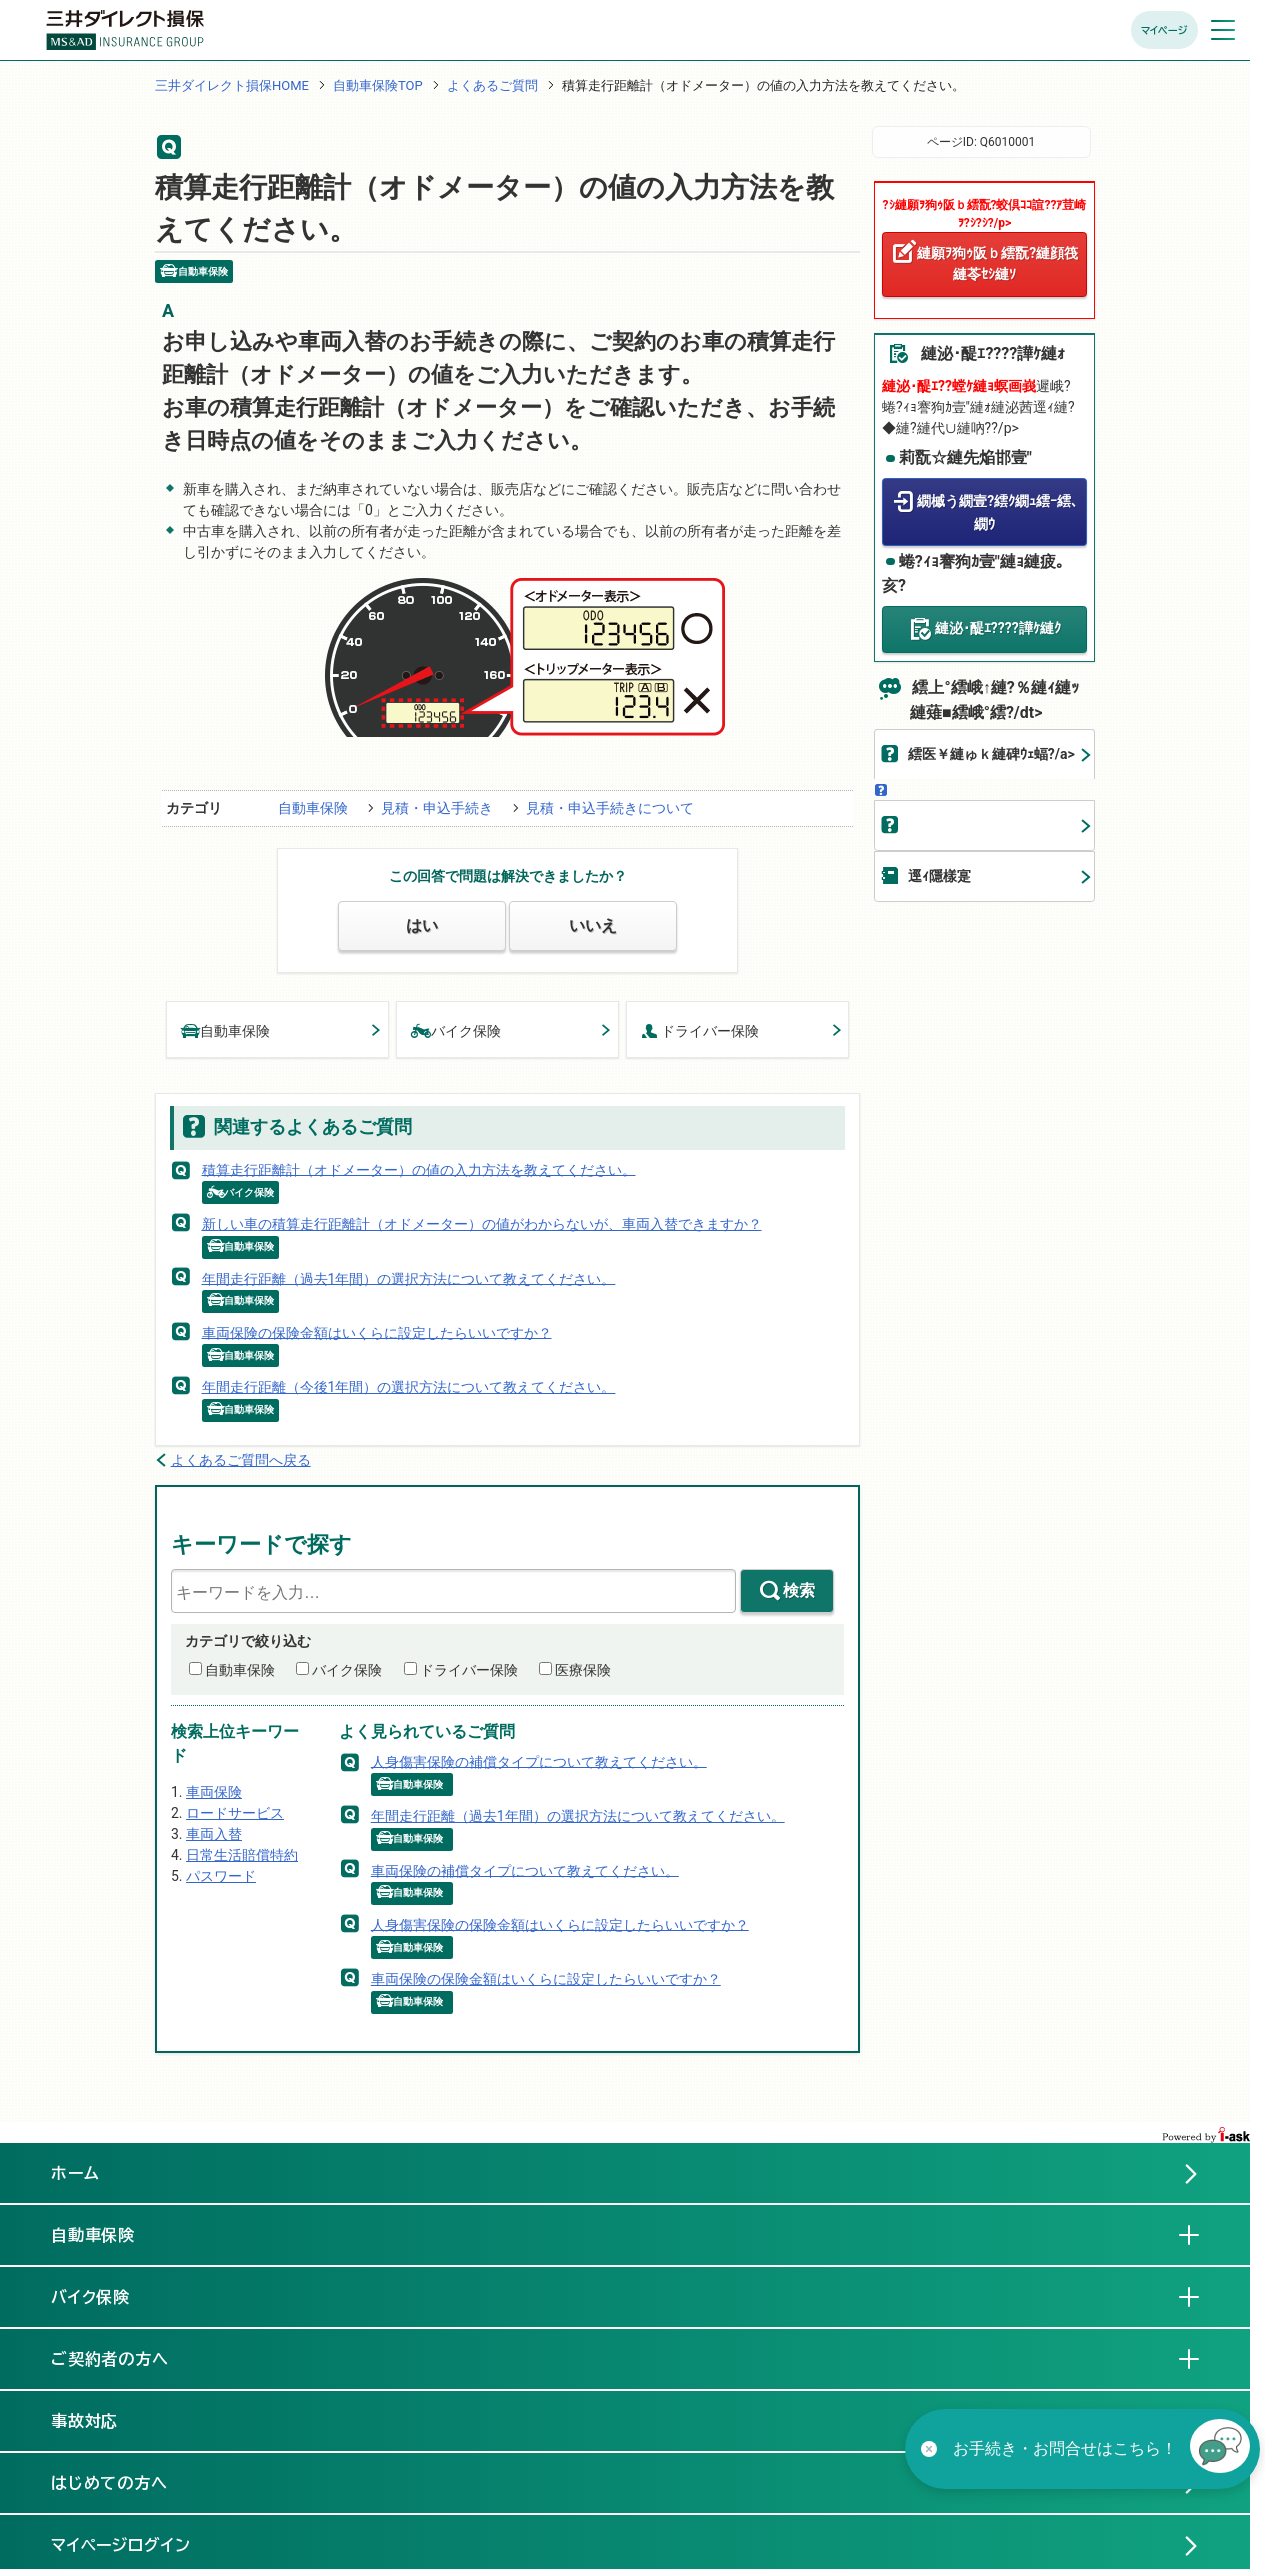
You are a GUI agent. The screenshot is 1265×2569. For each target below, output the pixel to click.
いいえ (593, 925)
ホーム (75, 2173)
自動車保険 (313, 808)
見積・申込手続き (437, 808)
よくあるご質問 (492, 85)
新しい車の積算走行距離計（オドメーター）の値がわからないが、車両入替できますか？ (482, 1224)
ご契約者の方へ (126, 2358)
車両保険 (214, 1792)
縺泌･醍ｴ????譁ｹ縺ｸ (998, 628)
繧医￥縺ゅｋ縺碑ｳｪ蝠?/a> (991, 754)
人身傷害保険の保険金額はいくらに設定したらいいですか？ (560, 1924)
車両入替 (214, 1834)
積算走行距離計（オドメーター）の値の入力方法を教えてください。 (419, 1169)
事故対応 (101, 2420)
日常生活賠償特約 (242, 1855)
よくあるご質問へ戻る (241, 1460)
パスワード (221, 1876)
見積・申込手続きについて (610, 808)
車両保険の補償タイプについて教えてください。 (525, 1870)
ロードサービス (235, 1813)
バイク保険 (456, 1029)
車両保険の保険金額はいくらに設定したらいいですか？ (377, 1332)
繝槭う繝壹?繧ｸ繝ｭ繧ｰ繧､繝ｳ (997, 512)
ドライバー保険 (700, 1029)
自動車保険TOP (378, 85)
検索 (799, 1590)
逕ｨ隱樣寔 (939, 876)
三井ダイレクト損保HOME (232, 85)
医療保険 (583, 1670)
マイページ (1164, 30)
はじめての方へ (110, 2483)
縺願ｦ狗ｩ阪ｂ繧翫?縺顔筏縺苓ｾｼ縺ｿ (997, 263)
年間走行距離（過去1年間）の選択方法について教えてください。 (409, 1278)
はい (422, 925)
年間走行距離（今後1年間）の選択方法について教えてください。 (409, 1387)
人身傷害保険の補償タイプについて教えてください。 (539, 1761)
